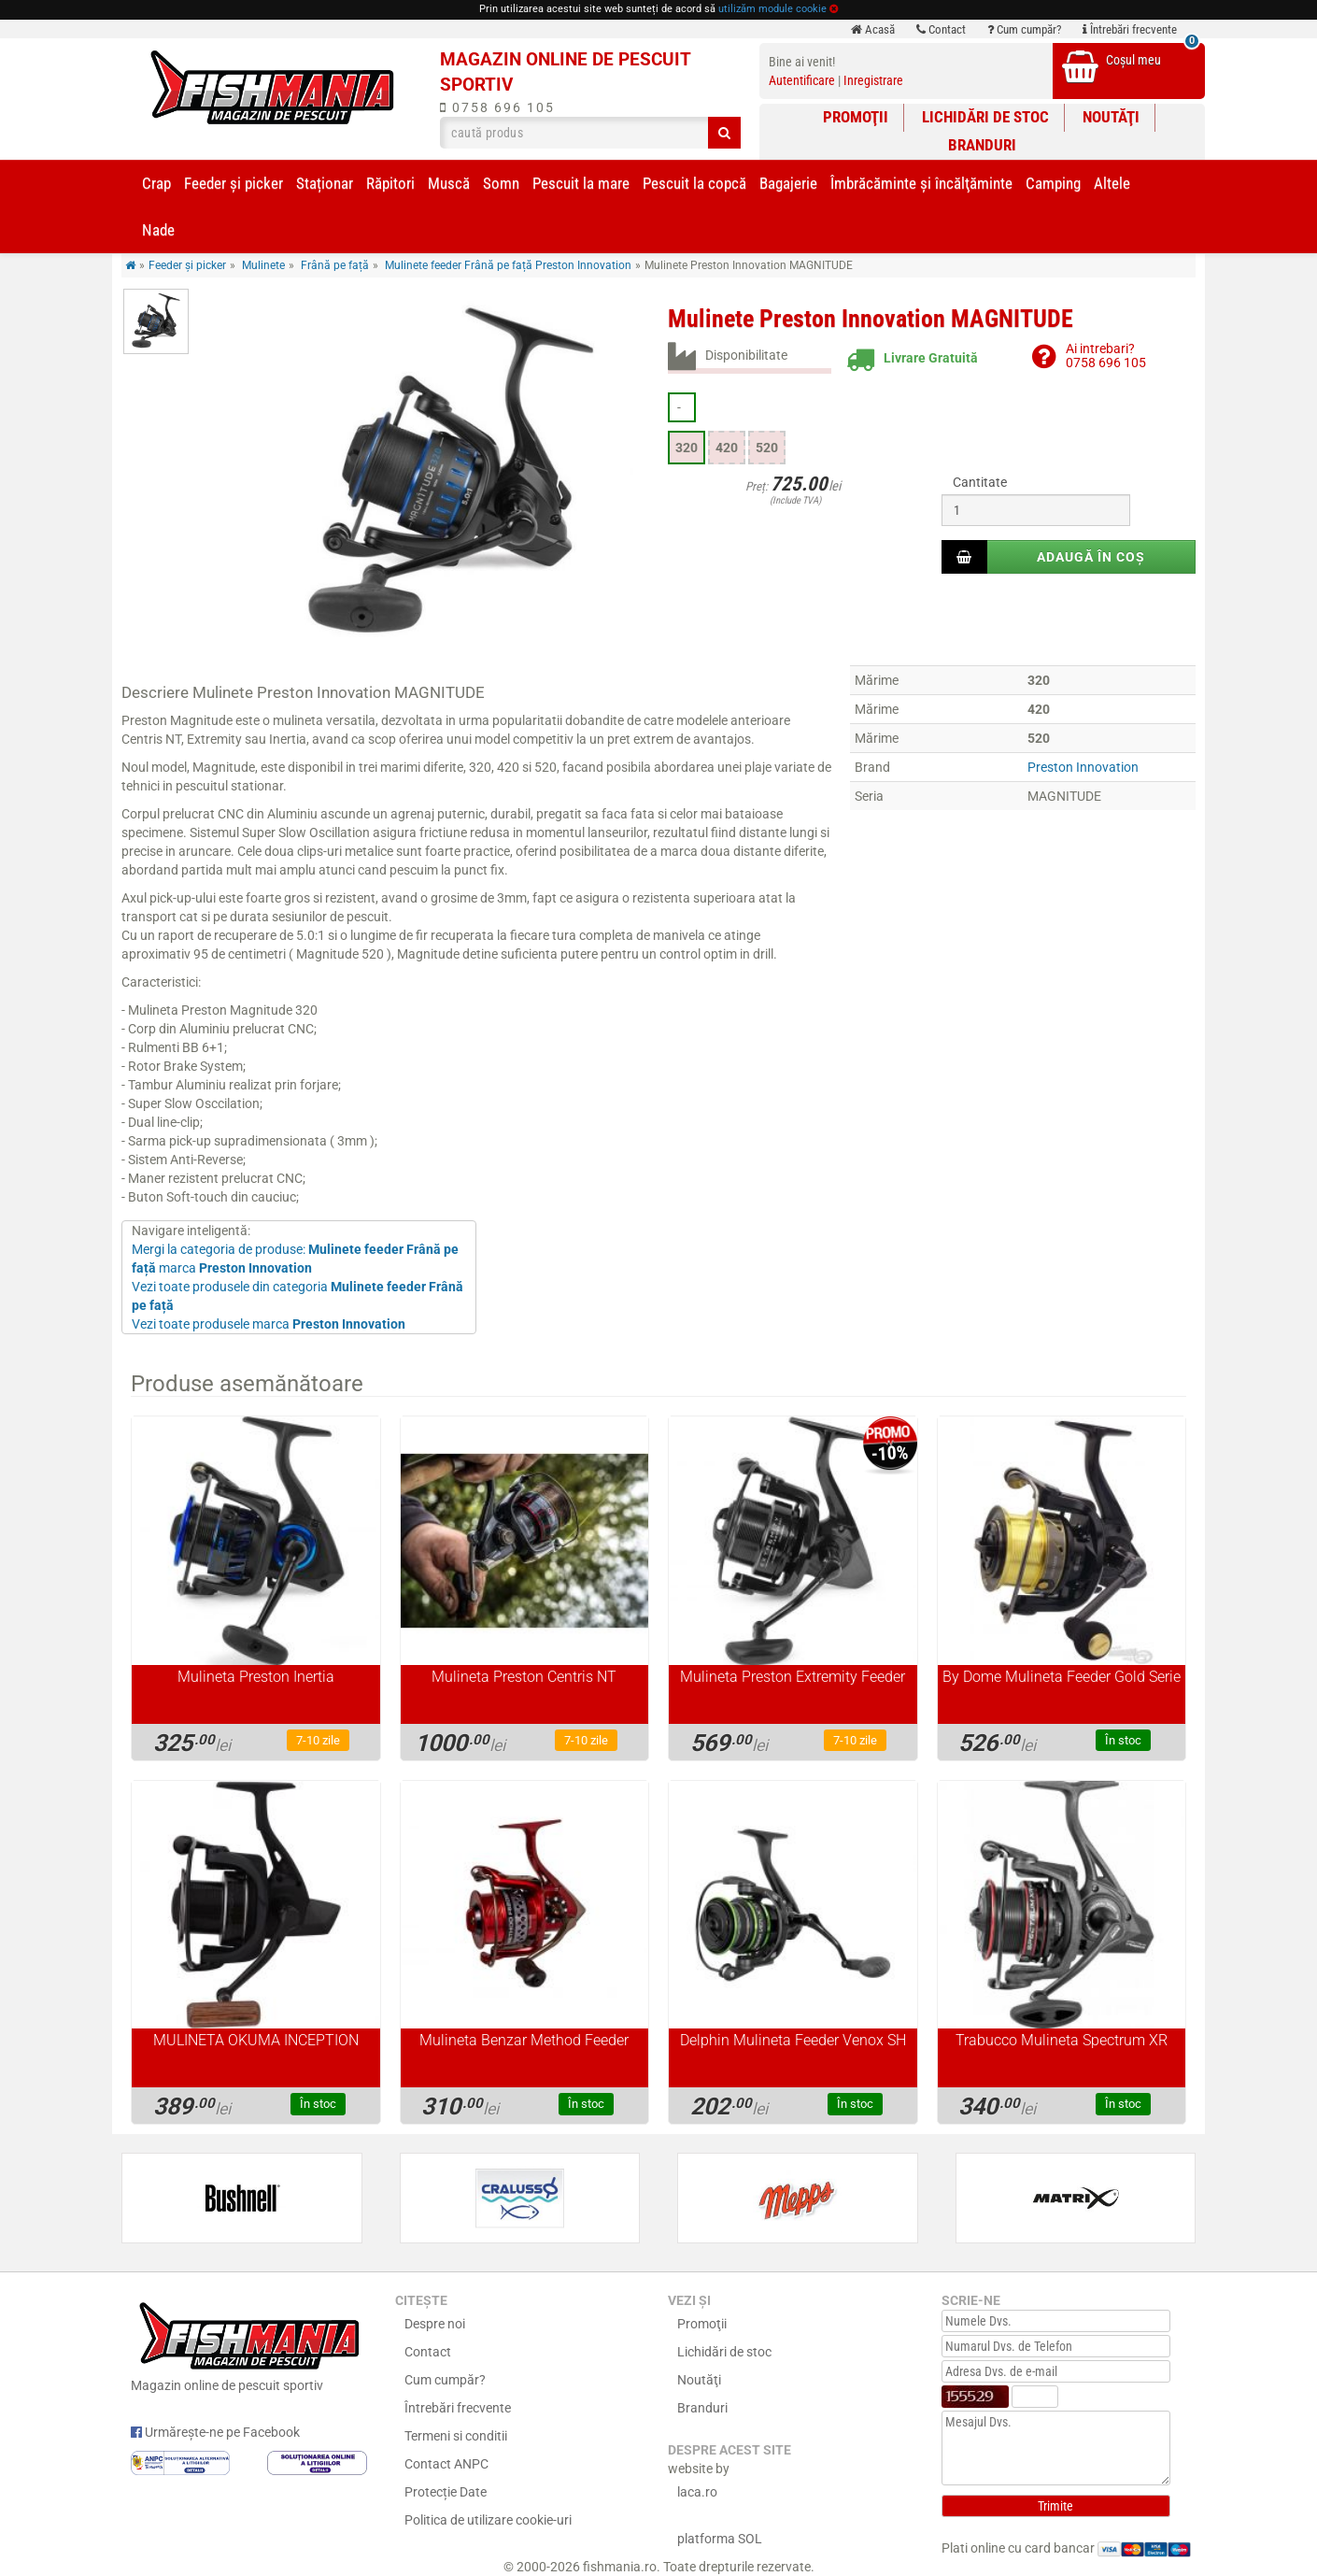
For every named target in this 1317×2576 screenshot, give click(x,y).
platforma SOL (719, 2538)
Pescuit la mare (581, 183)
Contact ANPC (446, 2463)
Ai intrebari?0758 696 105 (1106, 355)
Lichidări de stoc (985, 116)
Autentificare (802, 80)
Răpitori (390, 183)
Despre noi (434, 2323)
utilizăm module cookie (772, 9)
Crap (156, 183)
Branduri (982, 144)
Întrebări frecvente (1130, 29)
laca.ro (697, 2491)
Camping (1053, 183)
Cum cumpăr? (1024, 29)
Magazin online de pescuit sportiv (249, 2344)
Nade (158, 230)
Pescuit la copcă (694, 183)
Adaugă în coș (1091, 556)
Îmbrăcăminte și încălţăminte (921, 183)
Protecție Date (445, 2491)
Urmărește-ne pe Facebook (215, 2432)
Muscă (449, 183)
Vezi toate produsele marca (268, 1323)
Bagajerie (788, 183)
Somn (501, 183)
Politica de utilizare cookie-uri (488, 2519)
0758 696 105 (497, 107)
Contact (941, 29)
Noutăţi (1111, 116)
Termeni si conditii (455, 2435)
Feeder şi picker (233, 183)
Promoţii (855, 116)
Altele (1112, 183)
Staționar (324, 183)
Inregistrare (873, 80)
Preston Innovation (1083, 767)
